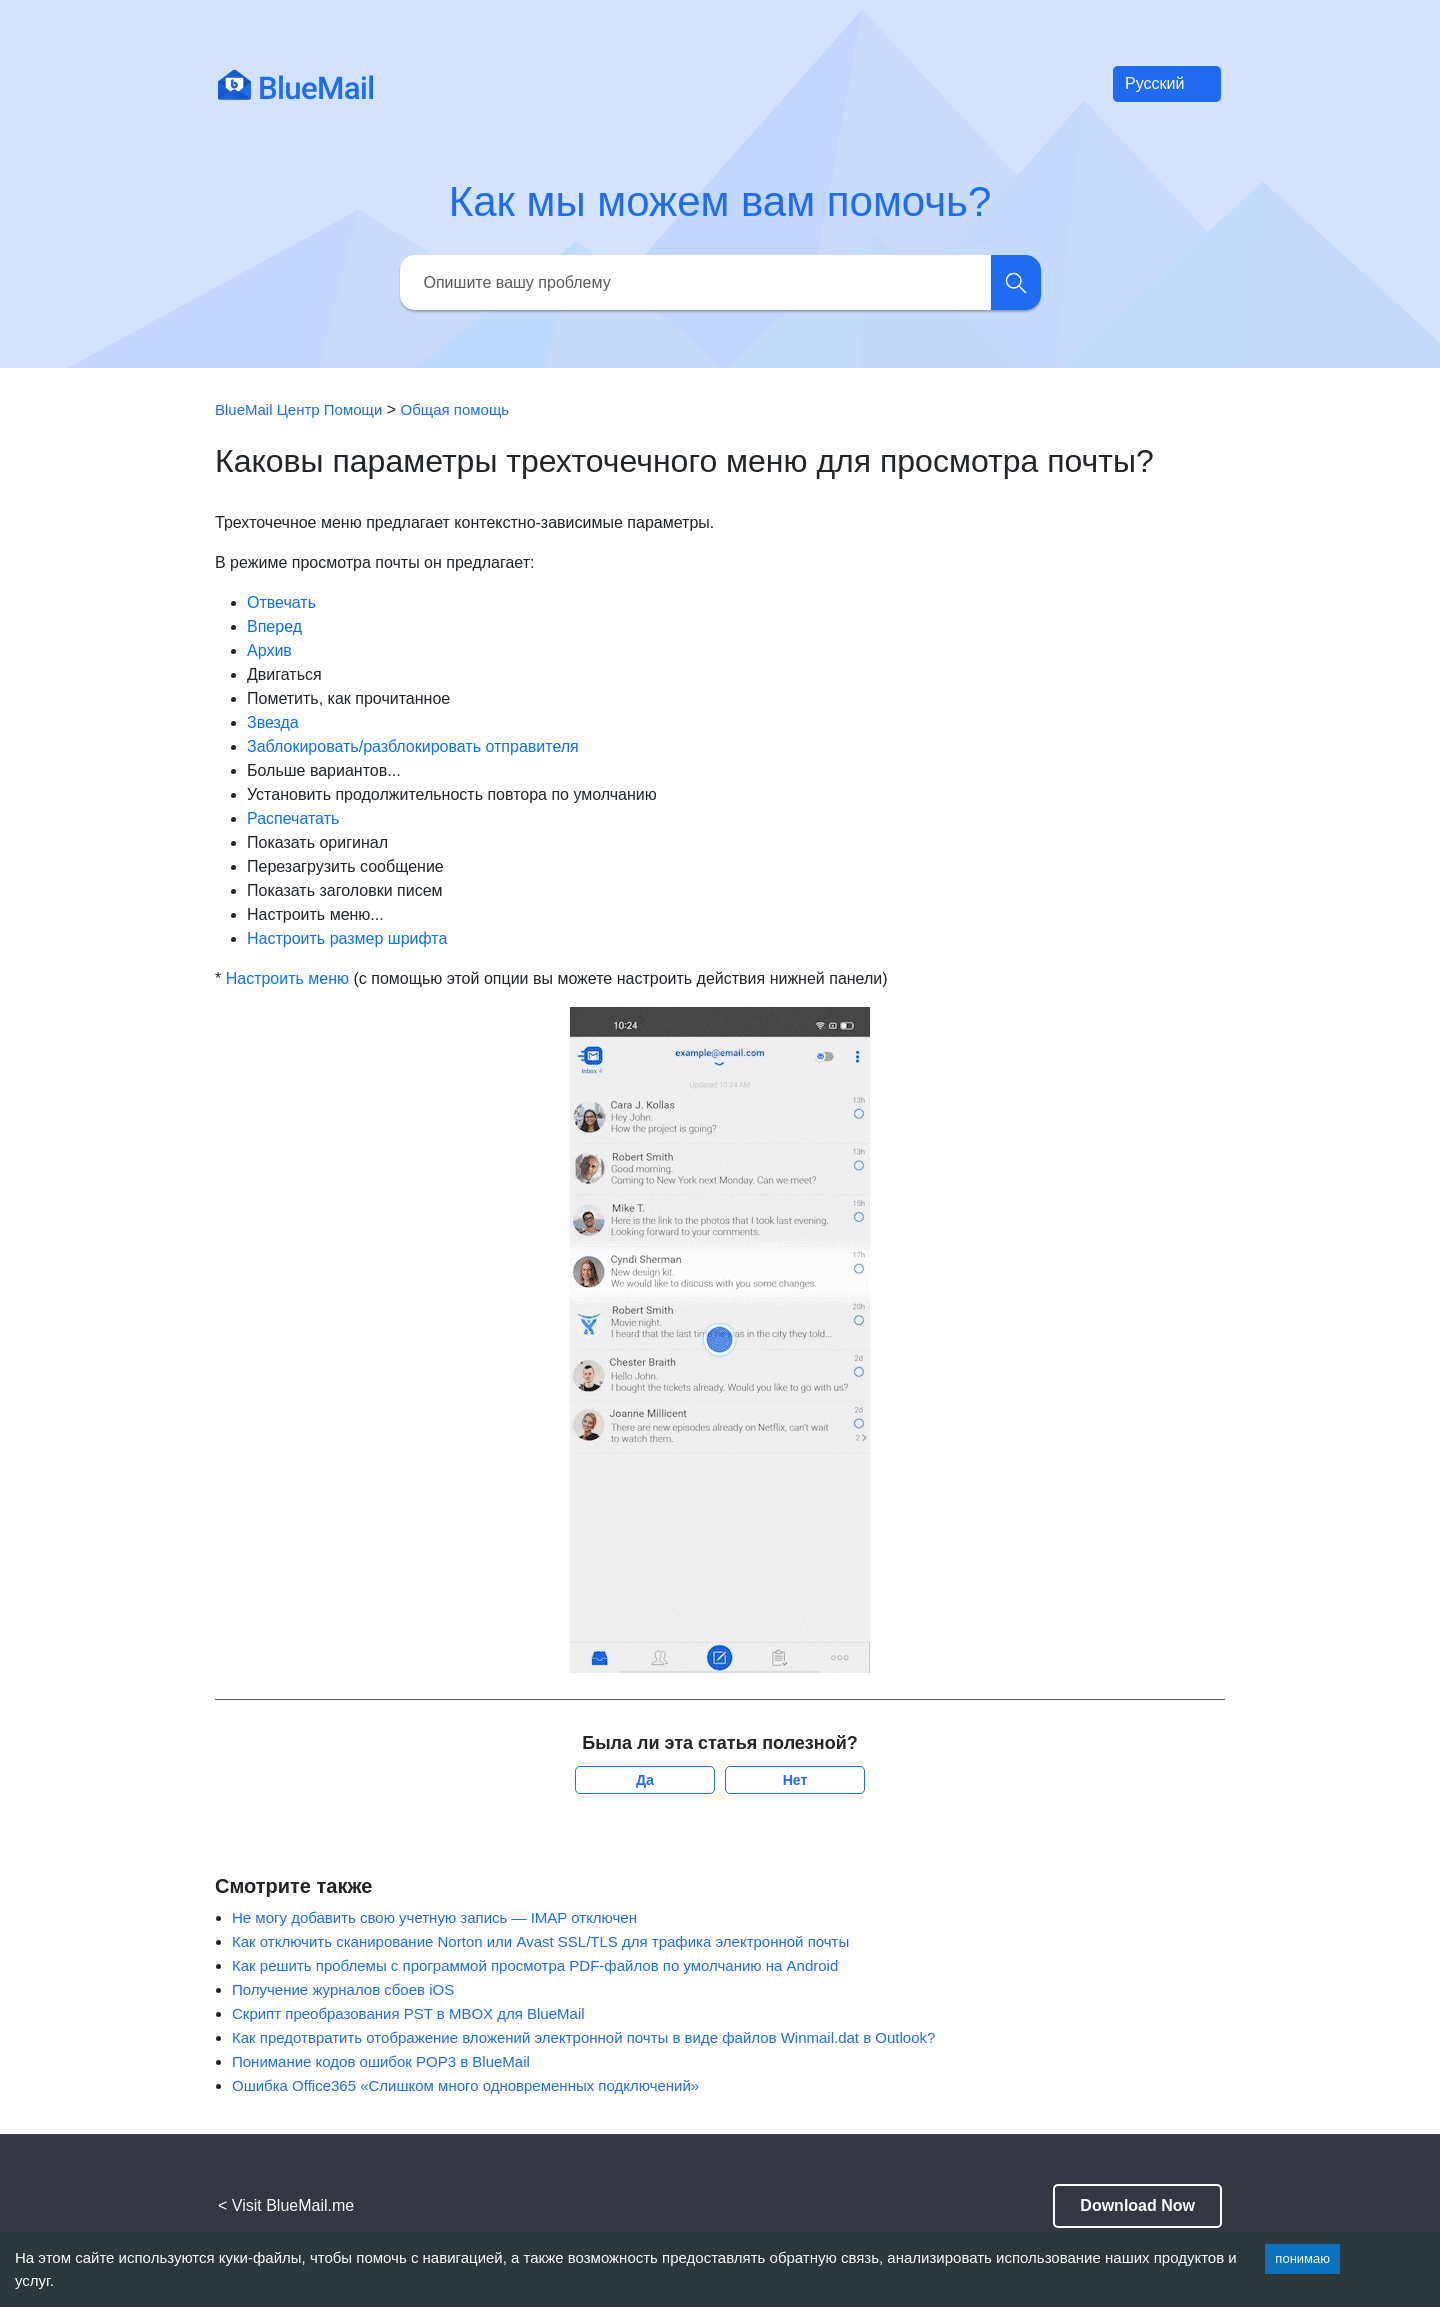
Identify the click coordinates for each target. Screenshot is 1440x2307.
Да (645, 1780)
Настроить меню (287, 978)
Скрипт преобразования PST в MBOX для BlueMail (408, 2013)
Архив (269, 650)
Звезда (273, 722)
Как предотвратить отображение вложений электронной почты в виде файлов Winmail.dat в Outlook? (583, 2037)
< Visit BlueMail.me (286, 2205)
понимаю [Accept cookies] (1302, 2258)
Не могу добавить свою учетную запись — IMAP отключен (434, 1917)
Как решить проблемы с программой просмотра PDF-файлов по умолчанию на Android (535, 1965)
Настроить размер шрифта (347, 938)
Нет (795, 1780)
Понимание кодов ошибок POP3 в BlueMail (381, 2061)
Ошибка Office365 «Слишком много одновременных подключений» (465, 2085)
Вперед (274, 626)
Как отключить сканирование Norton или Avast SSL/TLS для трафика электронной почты (540, 1941)
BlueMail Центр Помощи (298, 409)
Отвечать (281, 602)
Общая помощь (455, 409)
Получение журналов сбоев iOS (343, 1989)
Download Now (1137, 2205)
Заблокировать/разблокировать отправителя (413, 746)
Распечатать (293, 818)
